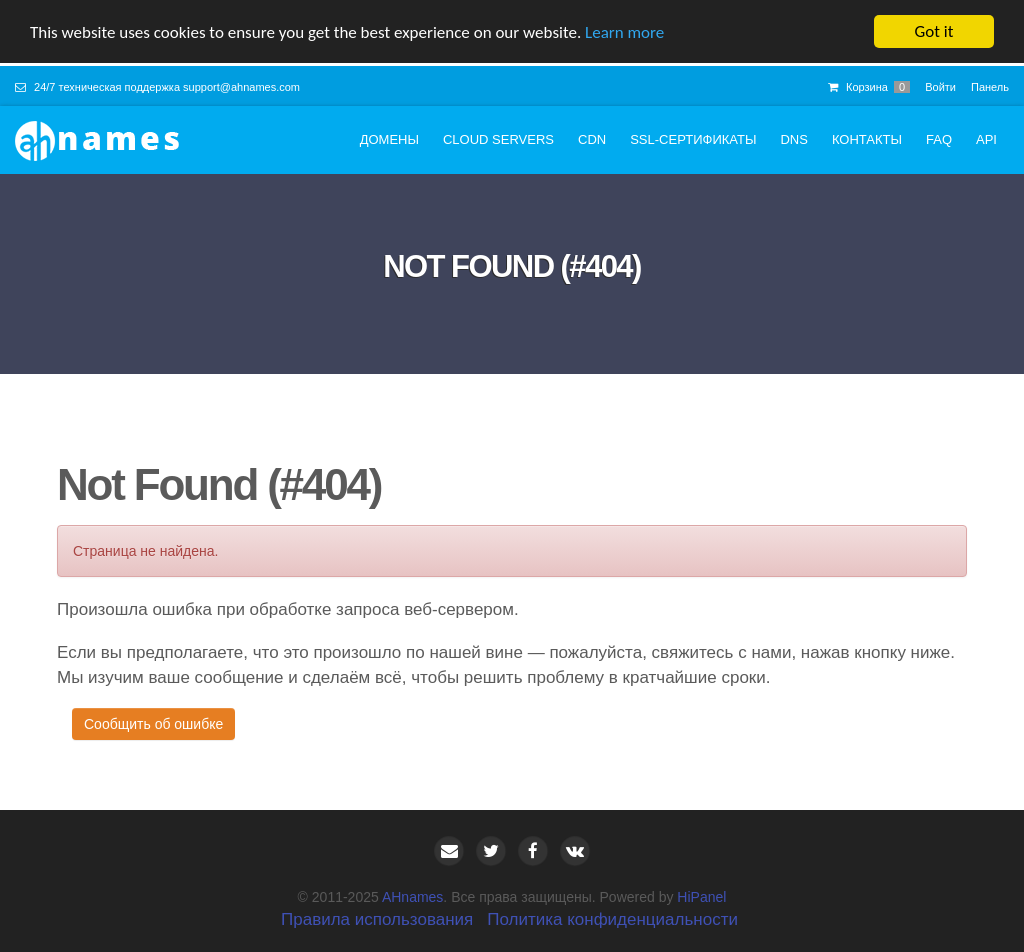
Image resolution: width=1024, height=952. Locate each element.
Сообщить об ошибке (153, 724)
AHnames (412, 897)
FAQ (939, 139)
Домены (389, 139)
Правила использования (377, 919)
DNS (793, 139)
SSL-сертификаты (693, 139)
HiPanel (701, 897)
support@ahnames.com (241, 87)
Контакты (867, 139)
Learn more (624, 31)
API (986, 139)
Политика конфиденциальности (612, 919)
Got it (934, 31)
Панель (990, 87)
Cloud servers (498, 139)
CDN (592, 139)
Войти (940, 87)
